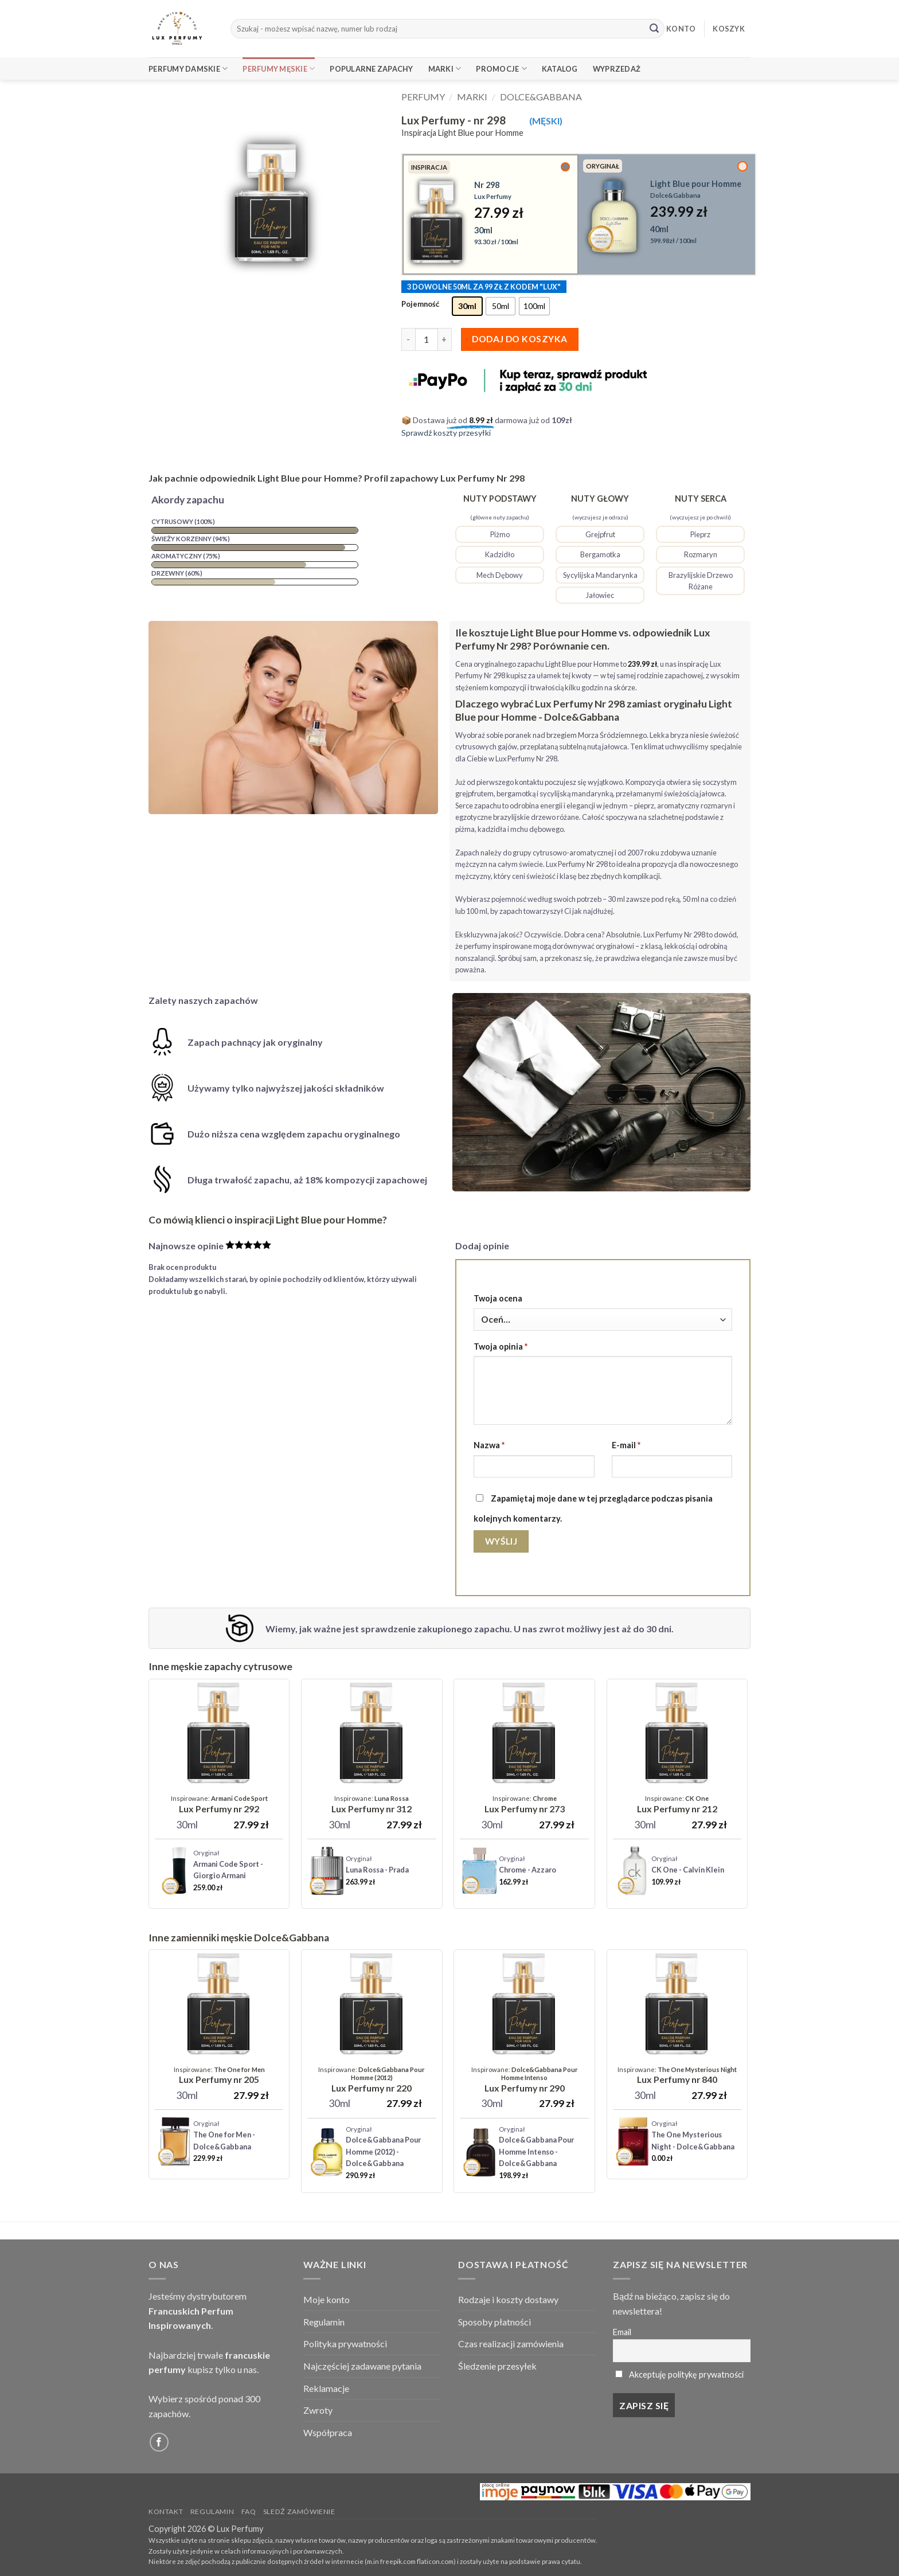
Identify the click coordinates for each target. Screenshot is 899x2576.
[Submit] (654, 28)
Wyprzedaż (616, 68)
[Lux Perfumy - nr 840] (677, 2075)
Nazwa (489, 1445)
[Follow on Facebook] (159, 2442)
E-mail (626, 1445)
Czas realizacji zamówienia (511, 2343)
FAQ (248, 2511)
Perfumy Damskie (188, 68)
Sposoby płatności (494, 2321)
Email (622, 2332)
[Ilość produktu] (426, 339)
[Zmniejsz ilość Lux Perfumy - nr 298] (408, 339)
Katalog (560, 68)
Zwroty (318, 2410)
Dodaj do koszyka (519, 339)
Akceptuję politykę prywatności (686, 2374)
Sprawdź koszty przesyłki (446, 432)
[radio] (467, 306)
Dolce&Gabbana (541, 96)
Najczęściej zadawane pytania (362, 2365)
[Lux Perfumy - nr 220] (371, 2080)
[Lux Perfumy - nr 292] (219, 1805)
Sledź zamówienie (299, 2511)
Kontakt (165, 2511)
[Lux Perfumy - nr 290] (524, 2080)
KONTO (680, 28)
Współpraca (327, 2432)
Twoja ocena (498, 1298)
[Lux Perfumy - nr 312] (371, 1805)
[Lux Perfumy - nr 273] (524, 1805)
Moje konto (326, 2299)
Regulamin (324, 2321)
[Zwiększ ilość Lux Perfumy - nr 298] (445, 339)
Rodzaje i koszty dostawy (508, 2299)
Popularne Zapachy (371, 68)
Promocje (501, 68)
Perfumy (423, 96)
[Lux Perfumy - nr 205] (219, 2075)
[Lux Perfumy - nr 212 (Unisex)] (677, 1805)
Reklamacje (326, 2388)
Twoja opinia (500, 1346)
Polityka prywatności (345, 2343)
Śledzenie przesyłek (497, 2365)
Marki (445, 68)
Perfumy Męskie (279, 68)
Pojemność (420, 304)
